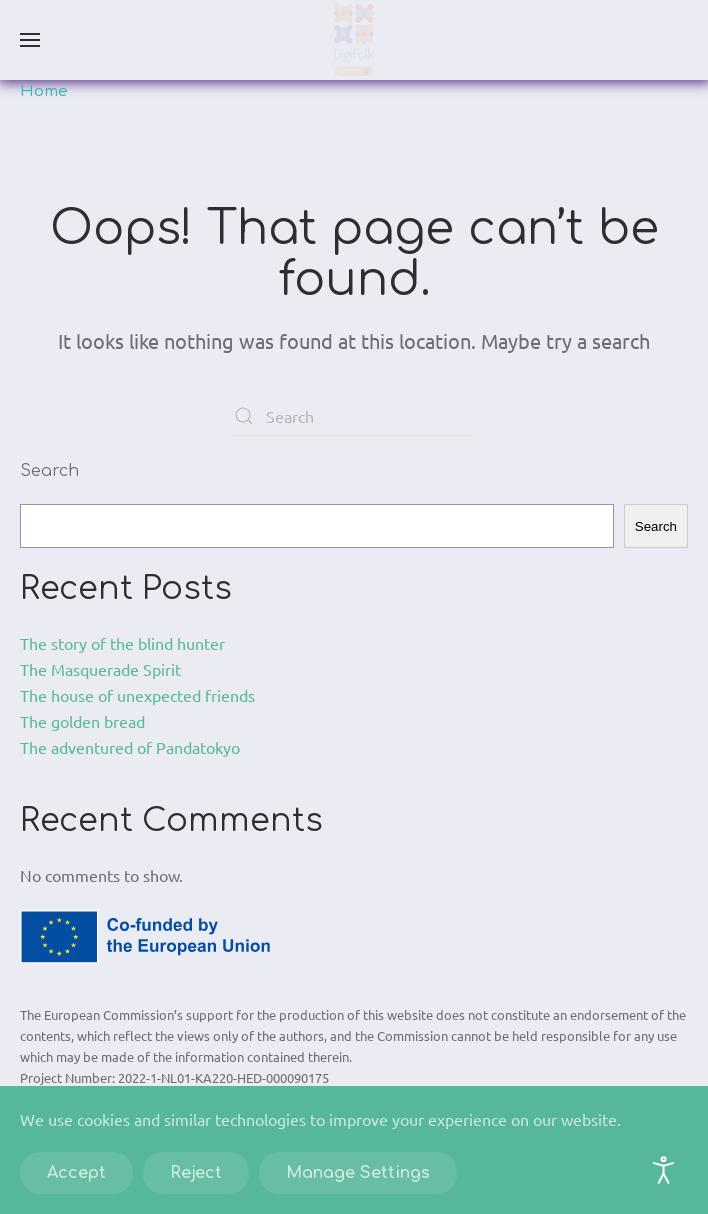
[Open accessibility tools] (664, 1170)
